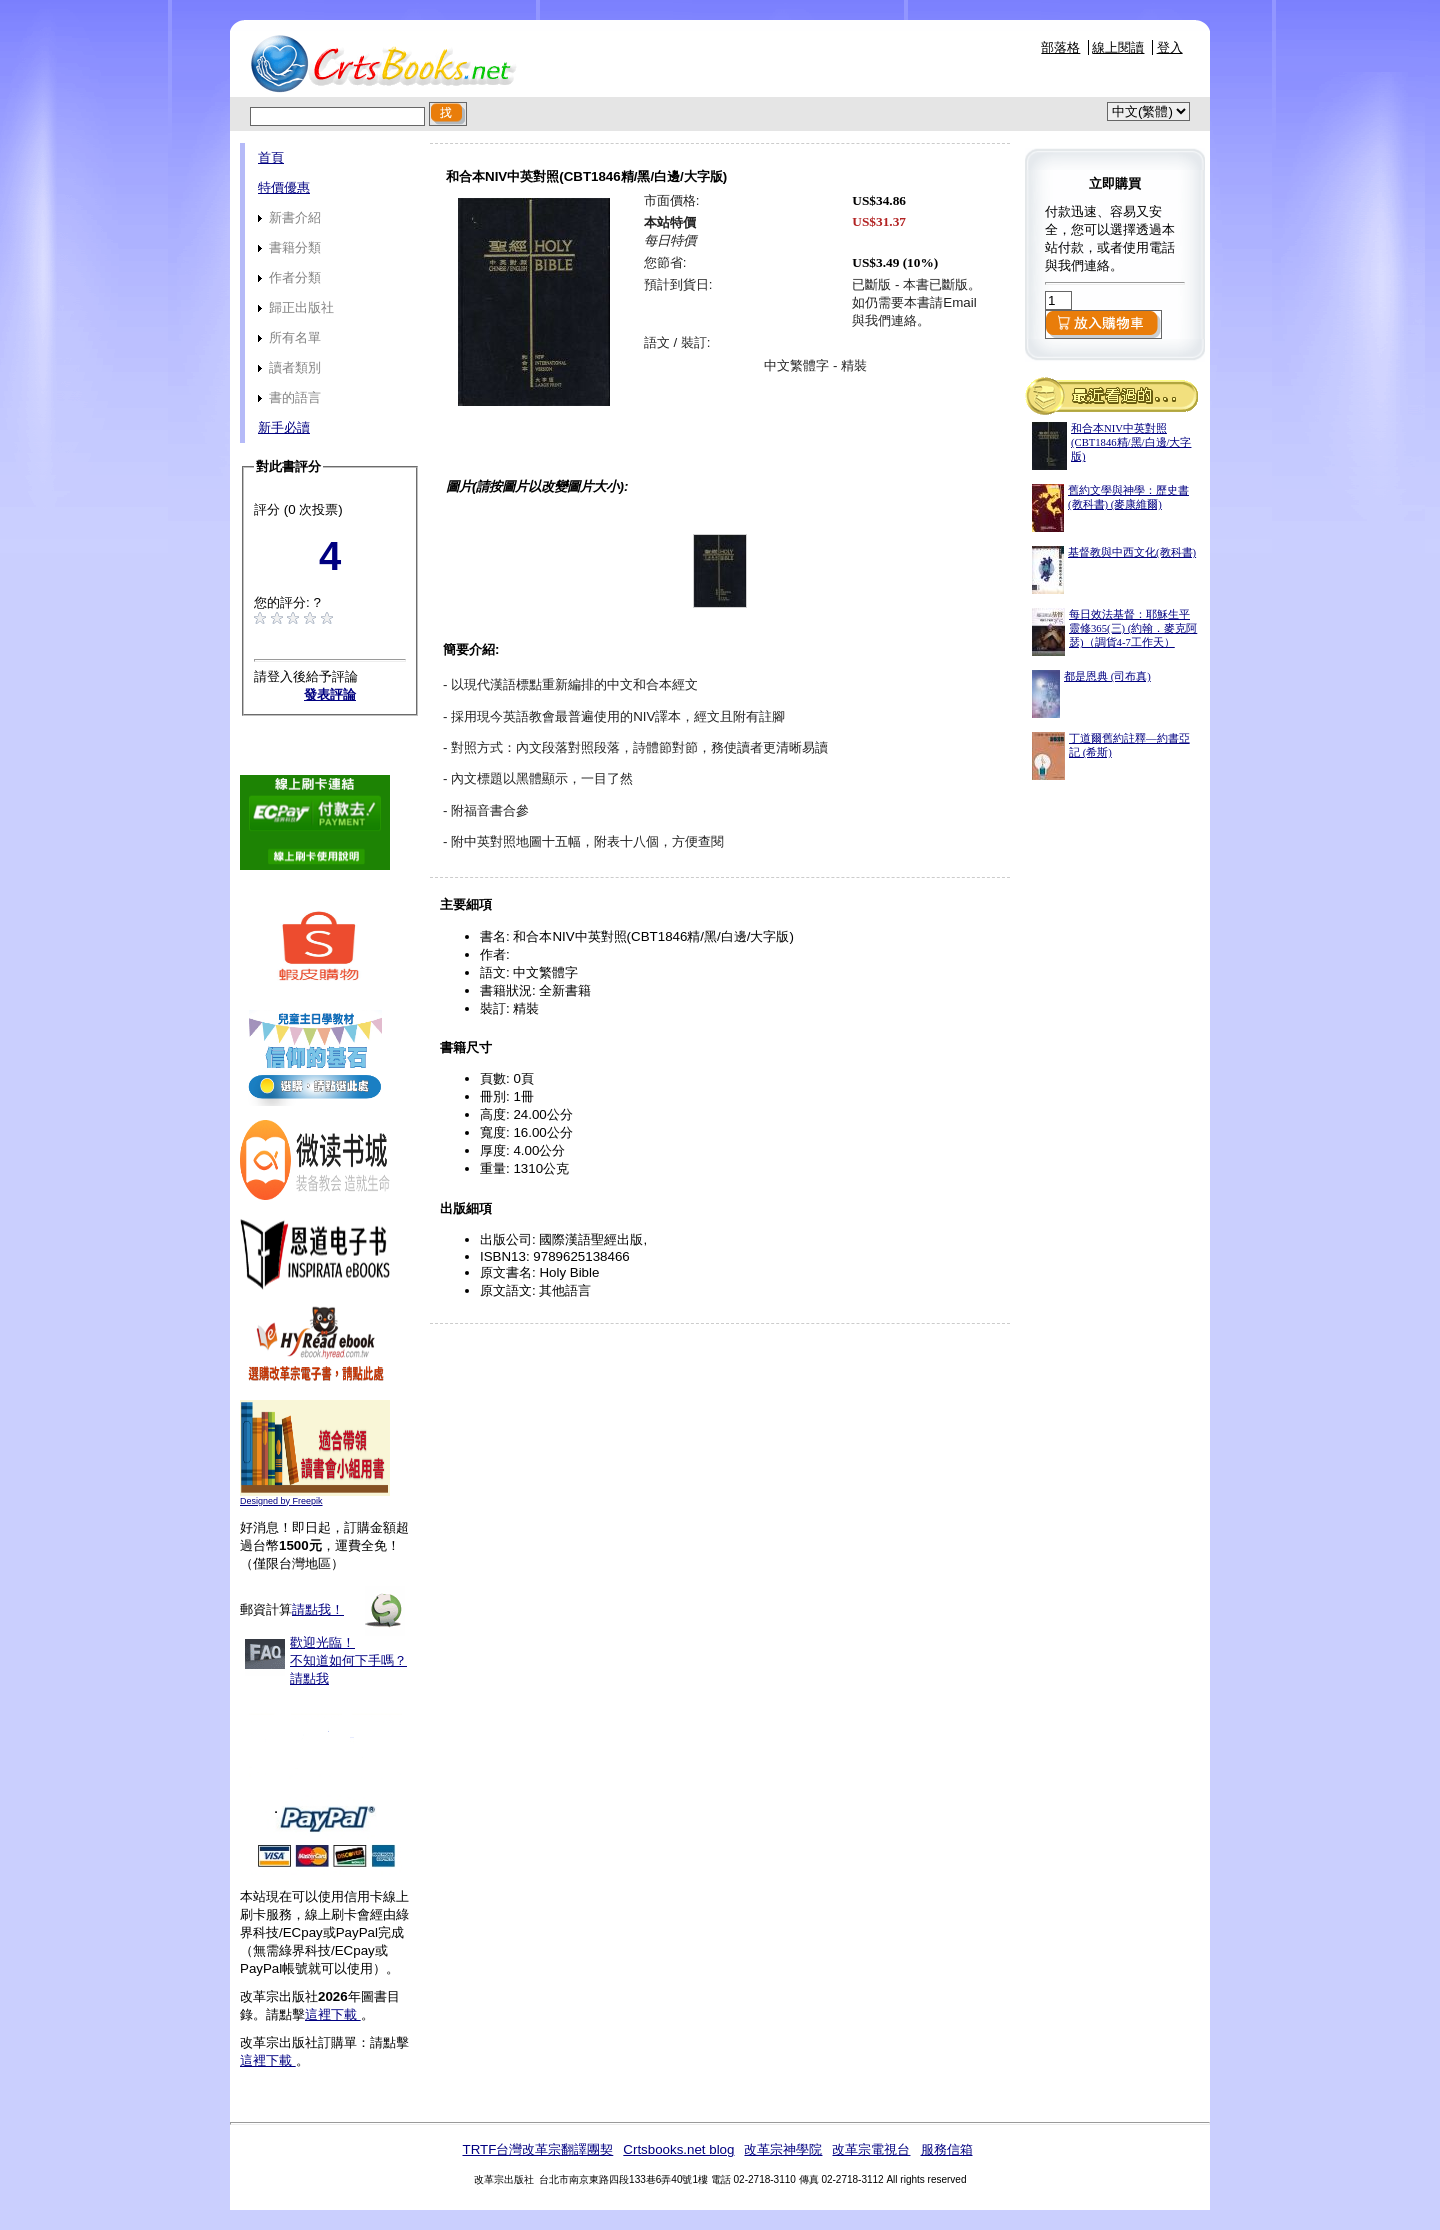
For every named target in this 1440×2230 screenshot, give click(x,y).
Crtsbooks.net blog (678, 2149)
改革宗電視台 (871, 2149)
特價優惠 (284, 187)
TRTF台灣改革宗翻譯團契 (537, 2149)
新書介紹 (289, 217)
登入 (1170, 47)
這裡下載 (333, 2014)
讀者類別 (289, 367)
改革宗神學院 (783, 2149)
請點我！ (318, 1609)
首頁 (271, 157)
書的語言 (289, 397)
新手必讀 (284, 427)
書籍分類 (289, 247)
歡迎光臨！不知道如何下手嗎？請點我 (348, 1660)
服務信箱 (947, 2149)
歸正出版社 (296, 307)
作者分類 (289, 277)
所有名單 (289, 337)
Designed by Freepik (281, 1501)
